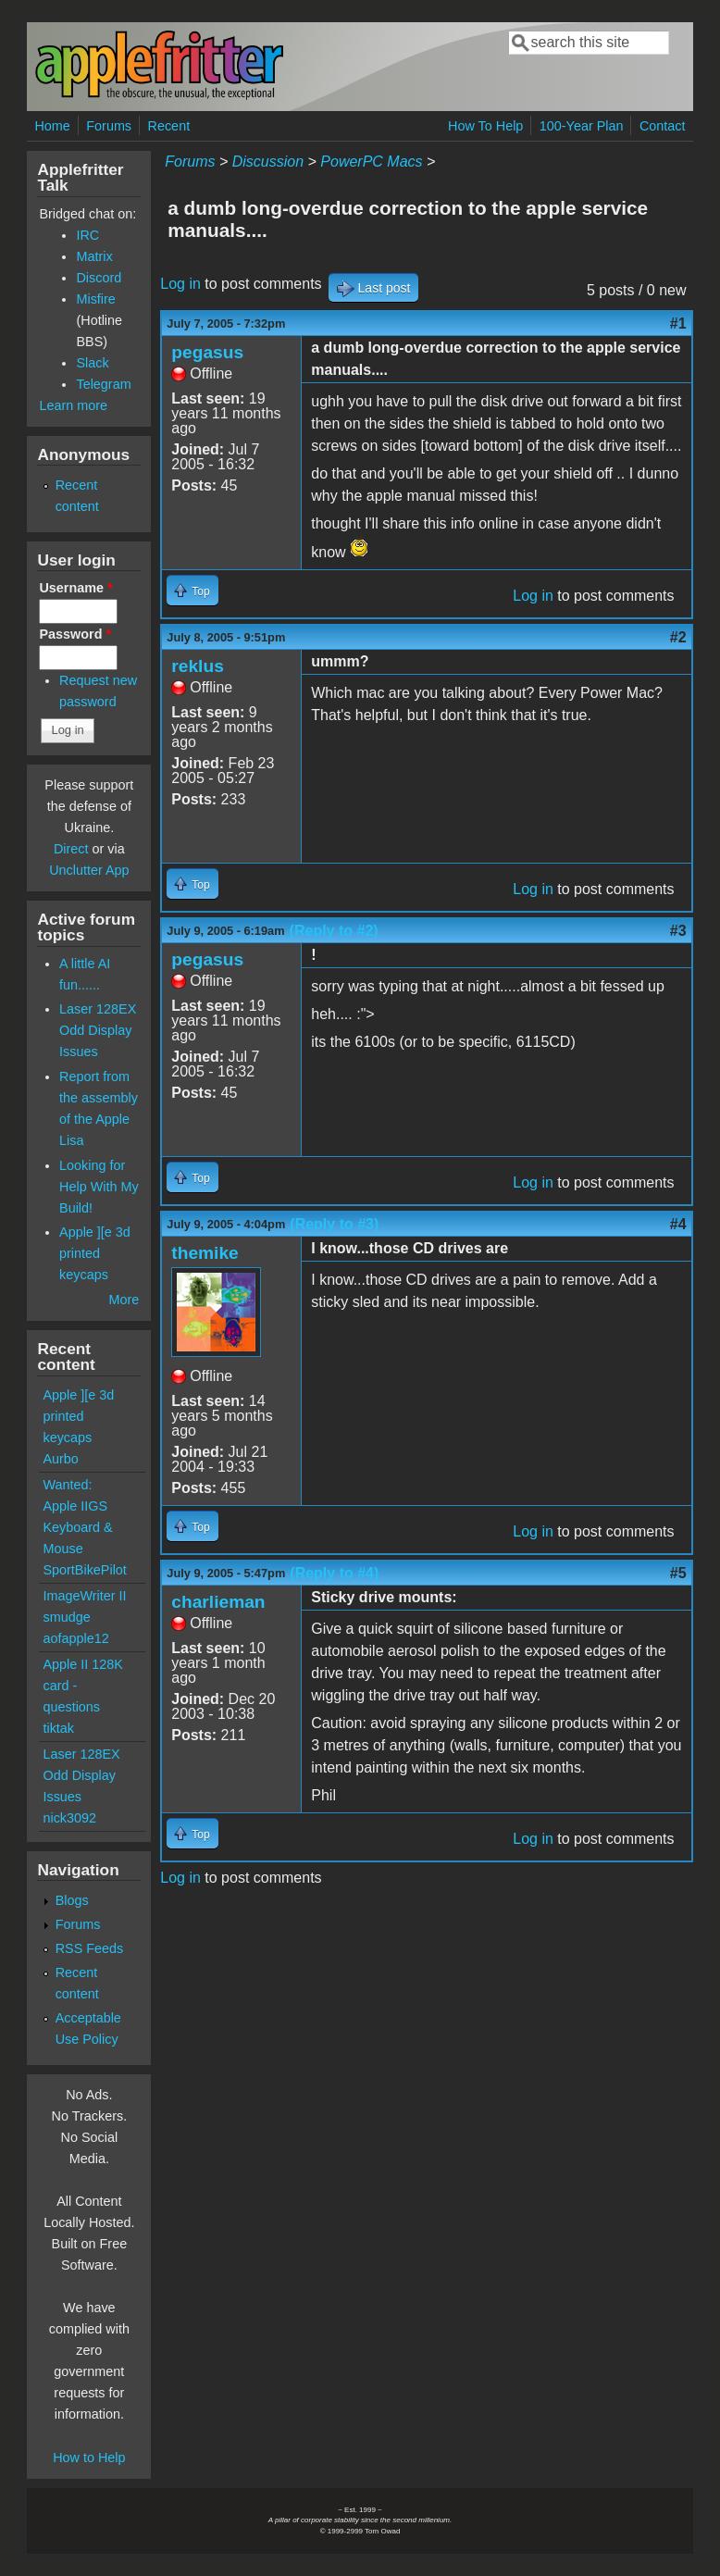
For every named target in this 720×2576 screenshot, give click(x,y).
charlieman (218, 1602)
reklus (197, 666)
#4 (678, 1224)
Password (75, 634)
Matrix (94, 256)
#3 (678, 931)
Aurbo (60, 1458)
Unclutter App (89, 870)
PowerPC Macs (371, 161)
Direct (71, 848)
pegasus (207, 352)
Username (75, 587)
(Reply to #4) (334, 1573)
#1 (678, 323)
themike (205, 1253)
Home (51, 125)
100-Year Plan (582, 125)
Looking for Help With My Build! (99, 1186)
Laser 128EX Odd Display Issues (97, 1030)
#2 (678, 637)
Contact (662, 125)
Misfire (95, 299)
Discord (98, 277)
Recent (169, 125)
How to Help (89, 2457)
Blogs (72, 1900)
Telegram (103, 384)
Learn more (73, 405)
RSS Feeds (90, 1948)
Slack (92, 362)
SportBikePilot (84, 1569)
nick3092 (69, 1818)
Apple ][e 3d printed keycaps (94, 1253)
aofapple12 (75, 1638)
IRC (87, 235)
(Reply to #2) (334, 931)
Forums (108, 125)
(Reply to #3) (334, 1224)
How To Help (485, 125)
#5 (678, 1573)
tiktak (58, 1728)
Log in (180, 284)
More (123, 1299)
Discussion (268, 161)
